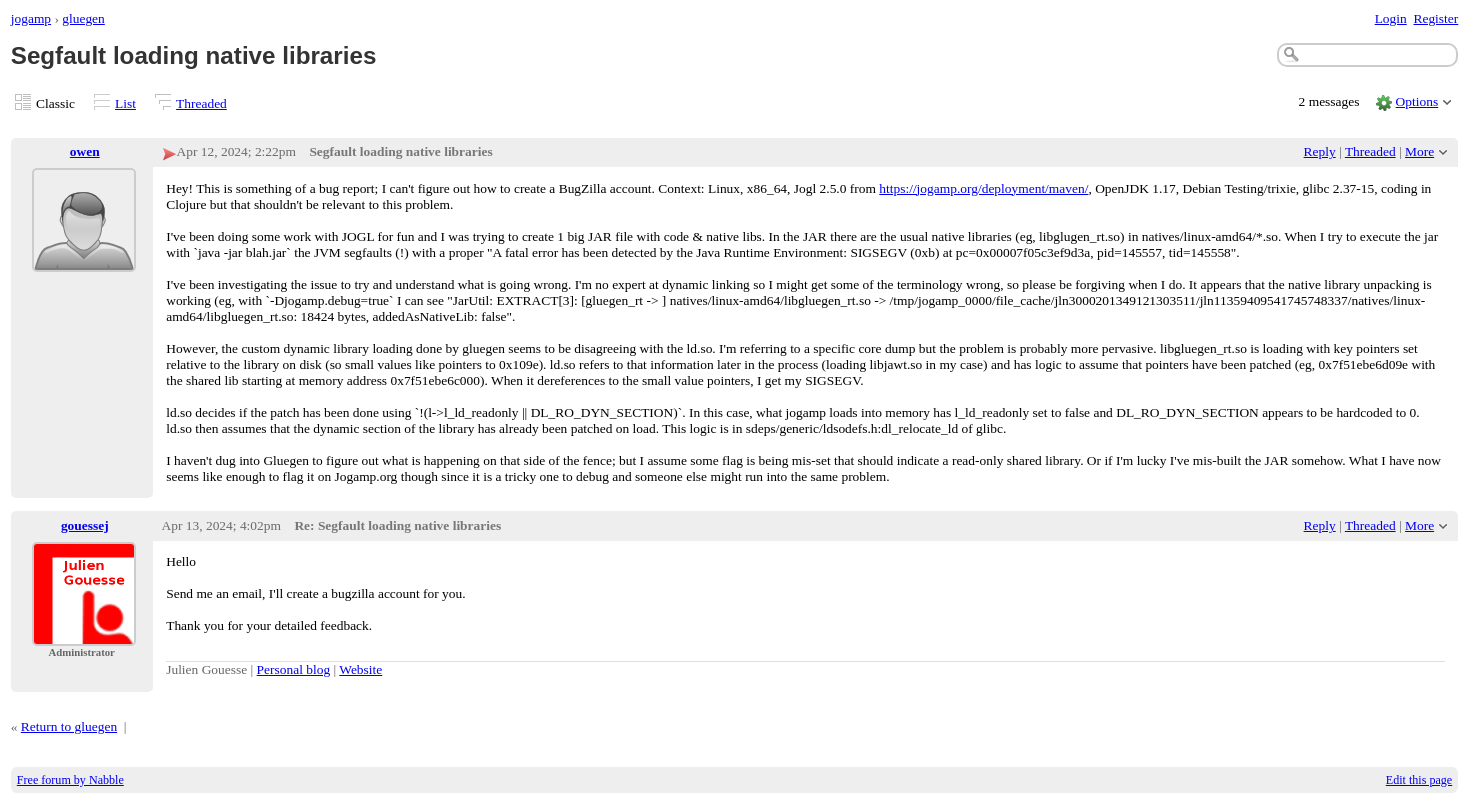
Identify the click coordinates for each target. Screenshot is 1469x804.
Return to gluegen (69, 726)
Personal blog (294, 669)
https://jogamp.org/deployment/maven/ (983, 188)
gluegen (83, 18)
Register (1435, 18)
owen (85, 151)
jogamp (31, 18)
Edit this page (1419, 780)
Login (1391, 18)
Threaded (201, 103)
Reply (1320, 151)
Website (360, 669)
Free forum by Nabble (70, 780)
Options (1417, 101)
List (125, 103)
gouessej (85, 525)
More (1419, 151)
